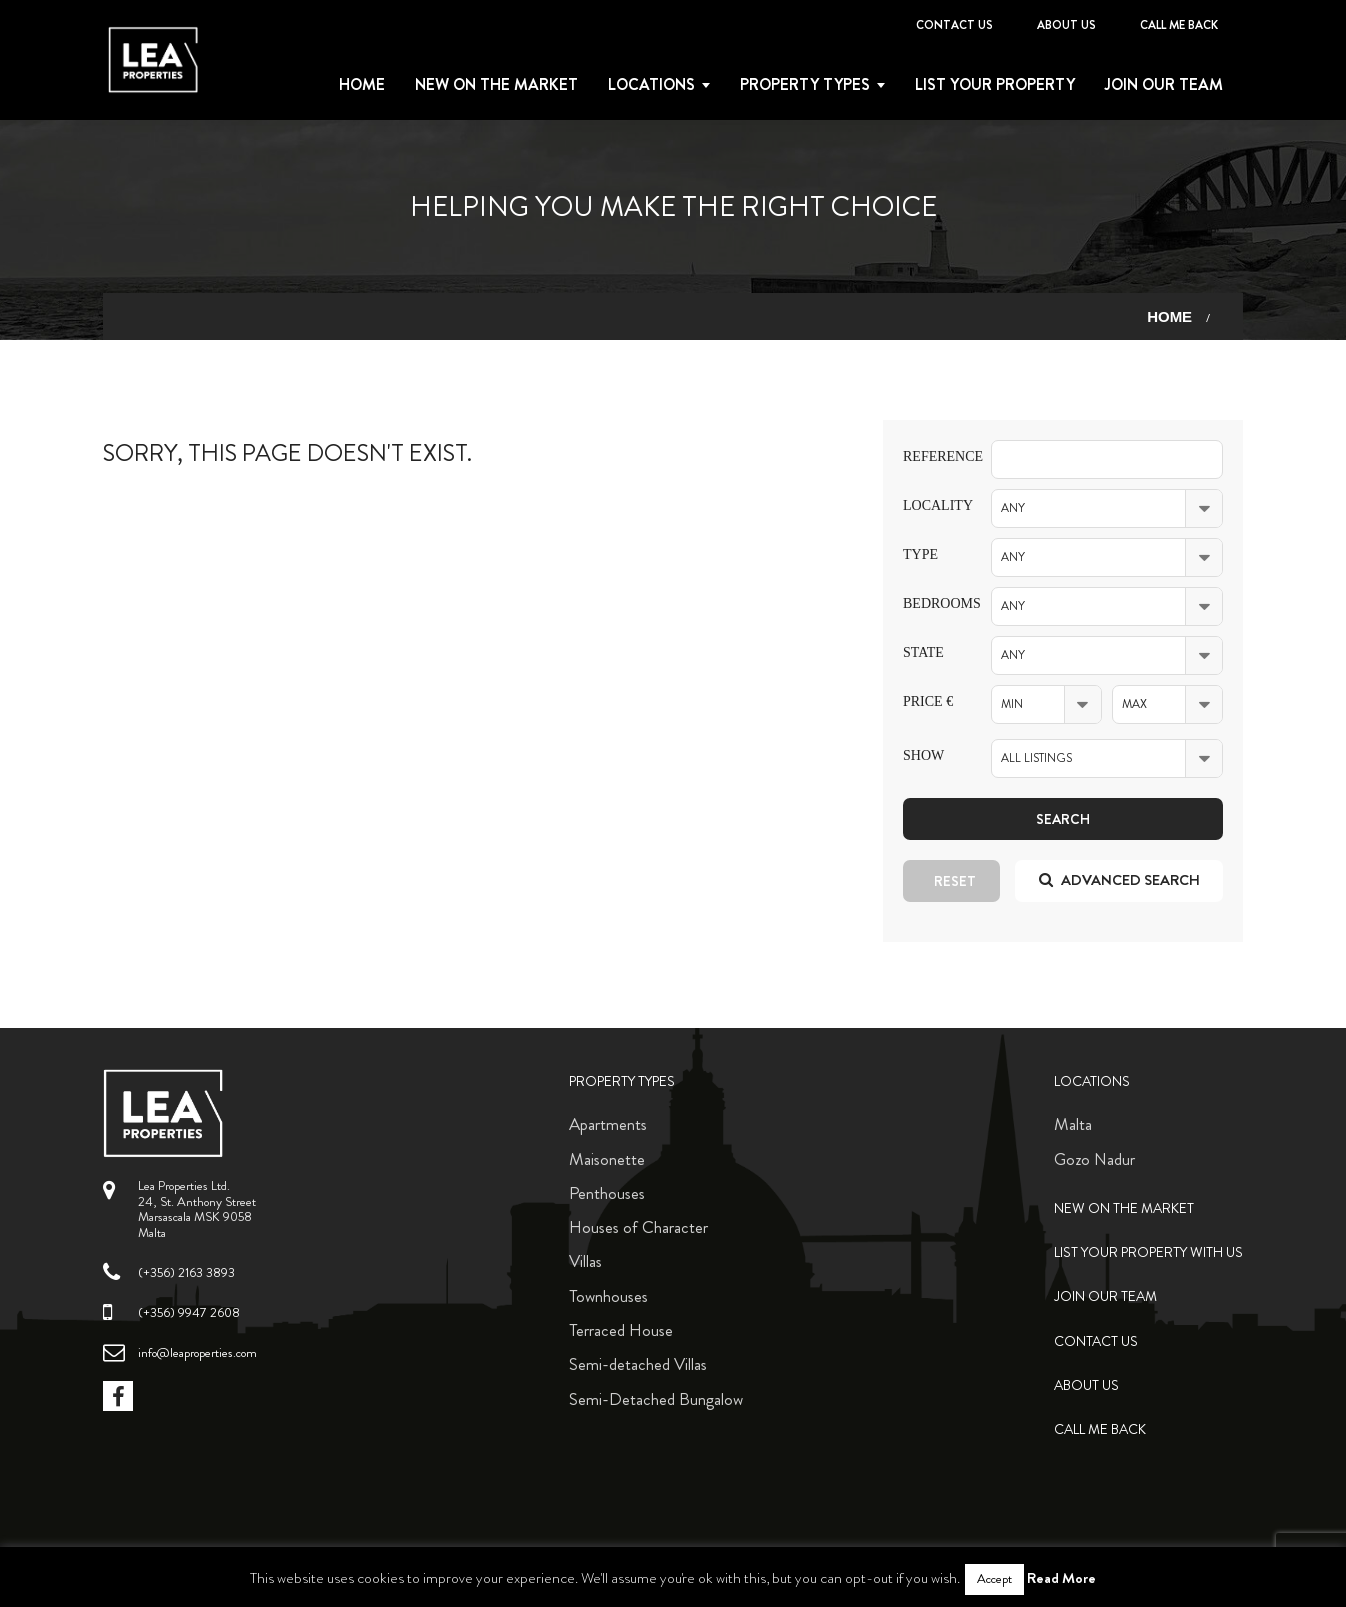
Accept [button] (994, 1579)
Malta (1073, 1124)
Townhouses (608, 1296)
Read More (1061, 1578)
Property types (805, 85)
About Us (1066, 25)
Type (920, 554)
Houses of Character (638, 1227)
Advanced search (1119, 880)
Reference (932, 456)
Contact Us (954, 25)
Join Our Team (1164, 85)
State (923, 652)
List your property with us (1148, 1252)
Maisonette (607, 1159)
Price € (928, 701)
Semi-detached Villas (638, 1364)
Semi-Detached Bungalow (656, 1399)
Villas (585, 1261)
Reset (955, 881)
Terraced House (621, 1330)
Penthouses (607, 1193)
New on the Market (496, 85)
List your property (995, 85)
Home (362, 85)
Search (1063, 819)
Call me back (1179, 25)
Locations (651, 85)
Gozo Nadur (1094, 1159)
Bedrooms (932, 603)
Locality (932, 505)
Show (923, 755)
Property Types (622, 1081)
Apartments (608, 1124)
